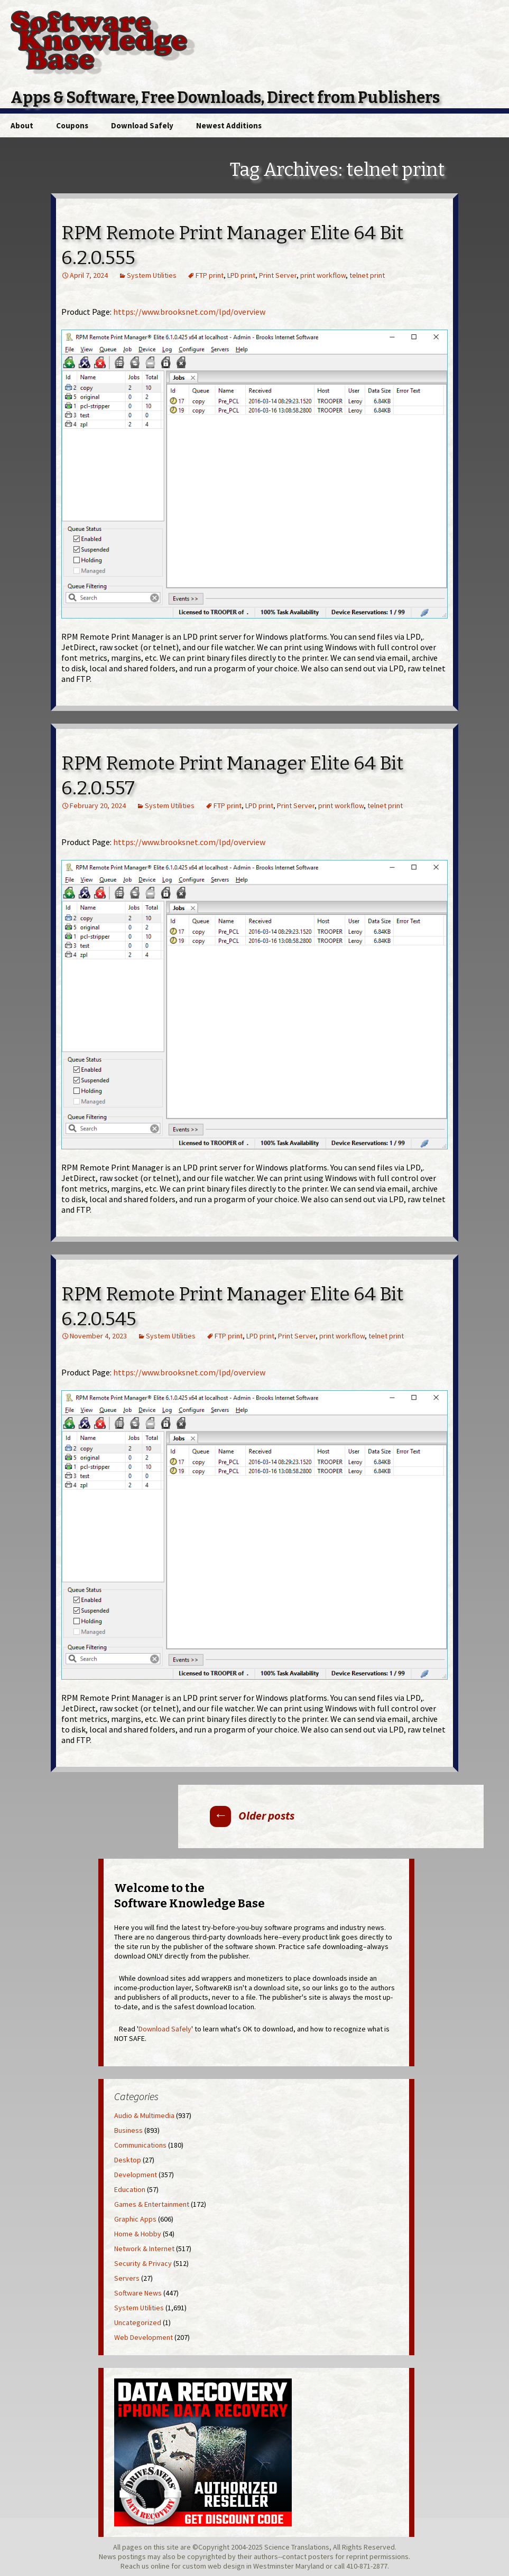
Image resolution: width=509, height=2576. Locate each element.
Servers (127, 2278)
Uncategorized (137, 2322)
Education (129, 2189)
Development (135, 2174)
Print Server (278, 275)
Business (128, 2130)
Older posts (252, 1815)
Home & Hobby (137, 2233)
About (22, 125)
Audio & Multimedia (144, 2115)
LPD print (241, 275)
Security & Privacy (143, 2263)
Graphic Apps (135, 2219)
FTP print (210, 275)
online (160, 2566)
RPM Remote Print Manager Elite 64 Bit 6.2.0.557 (232, 776)
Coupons (72, 125)
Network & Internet (144, 2248)
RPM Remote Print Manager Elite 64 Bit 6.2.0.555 (232, 245)
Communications (140, 2145)
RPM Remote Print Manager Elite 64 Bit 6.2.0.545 (232, 1306)
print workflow (323, 275)
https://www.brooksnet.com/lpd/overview (189, 311)
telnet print (367, 275)
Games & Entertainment (151, 2204)
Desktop (127, 2160)
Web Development (143, 2337)
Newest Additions (229, 125)
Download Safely (142, 125)
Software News (138, 2293)
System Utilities (152, 275)
